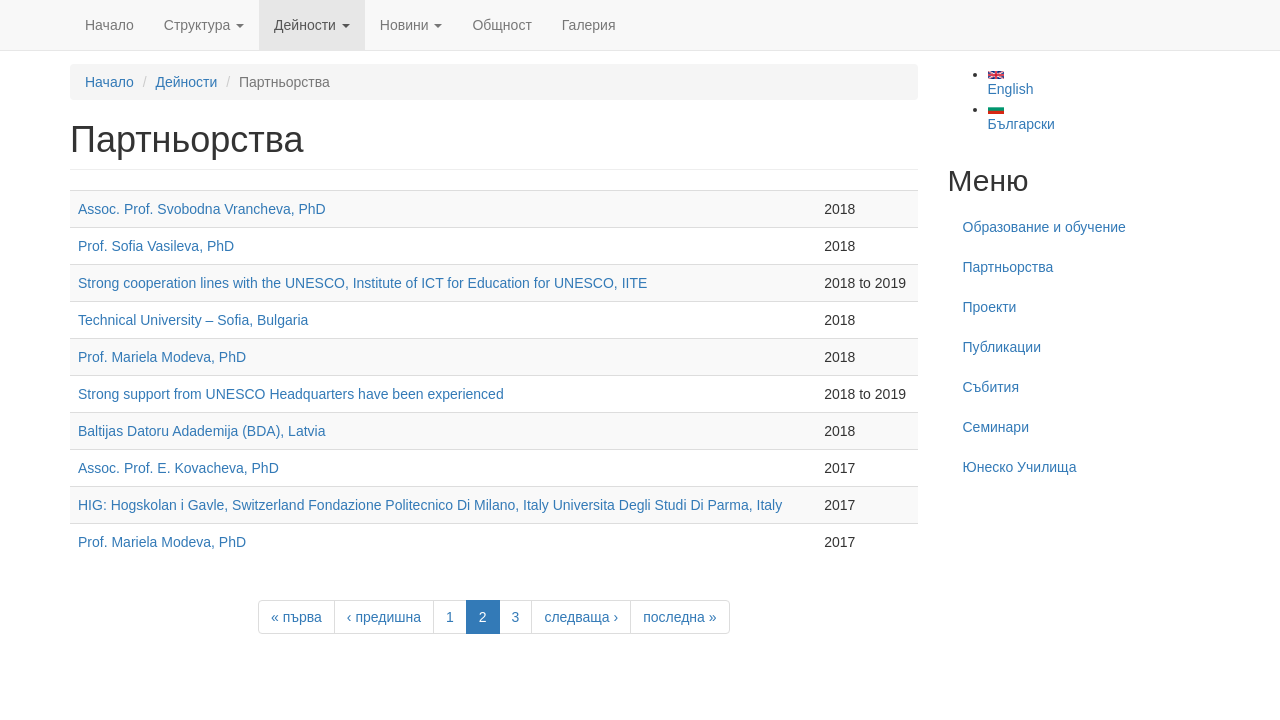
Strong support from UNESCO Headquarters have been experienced (291, 394)
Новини (411, 25)
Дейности (312, 25)
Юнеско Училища (1020, 467)
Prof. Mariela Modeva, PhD (162, 357)
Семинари (996, 427)
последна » (679, 617)
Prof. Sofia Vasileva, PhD (156, 246)
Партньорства (1008, 267)
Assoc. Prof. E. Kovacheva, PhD (178, 468)
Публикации (1002, 347)
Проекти (990, 307)
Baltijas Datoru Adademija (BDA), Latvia (201, 431)
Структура (204, 25)
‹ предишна (384, 617)
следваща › (581, 617)
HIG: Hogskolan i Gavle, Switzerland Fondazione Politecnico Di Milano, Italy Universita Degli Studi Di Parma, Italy (430, 505)
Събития (991, 387)
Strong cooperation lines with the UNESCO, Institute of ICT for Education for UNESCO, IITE (362, 283)
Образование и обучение (1044, 227)
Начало (109, 25)
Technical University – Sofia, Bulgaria (193, 320)
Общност (501, 25)
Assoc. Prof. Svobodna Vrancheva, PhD (202, 209)
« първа (296, 617)
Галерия (589, 25)
